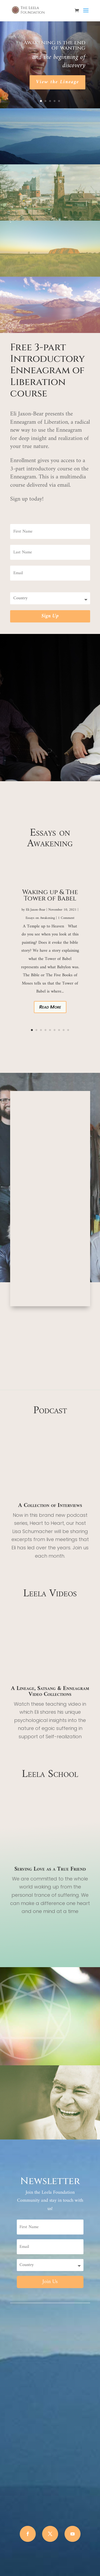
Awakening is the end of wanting (54, 45)
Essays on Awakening (40, 918)
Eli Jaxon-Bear (35, 910)
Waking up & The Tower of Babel (50, 895)
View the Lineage (57, 82)
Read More (50, 1006)
